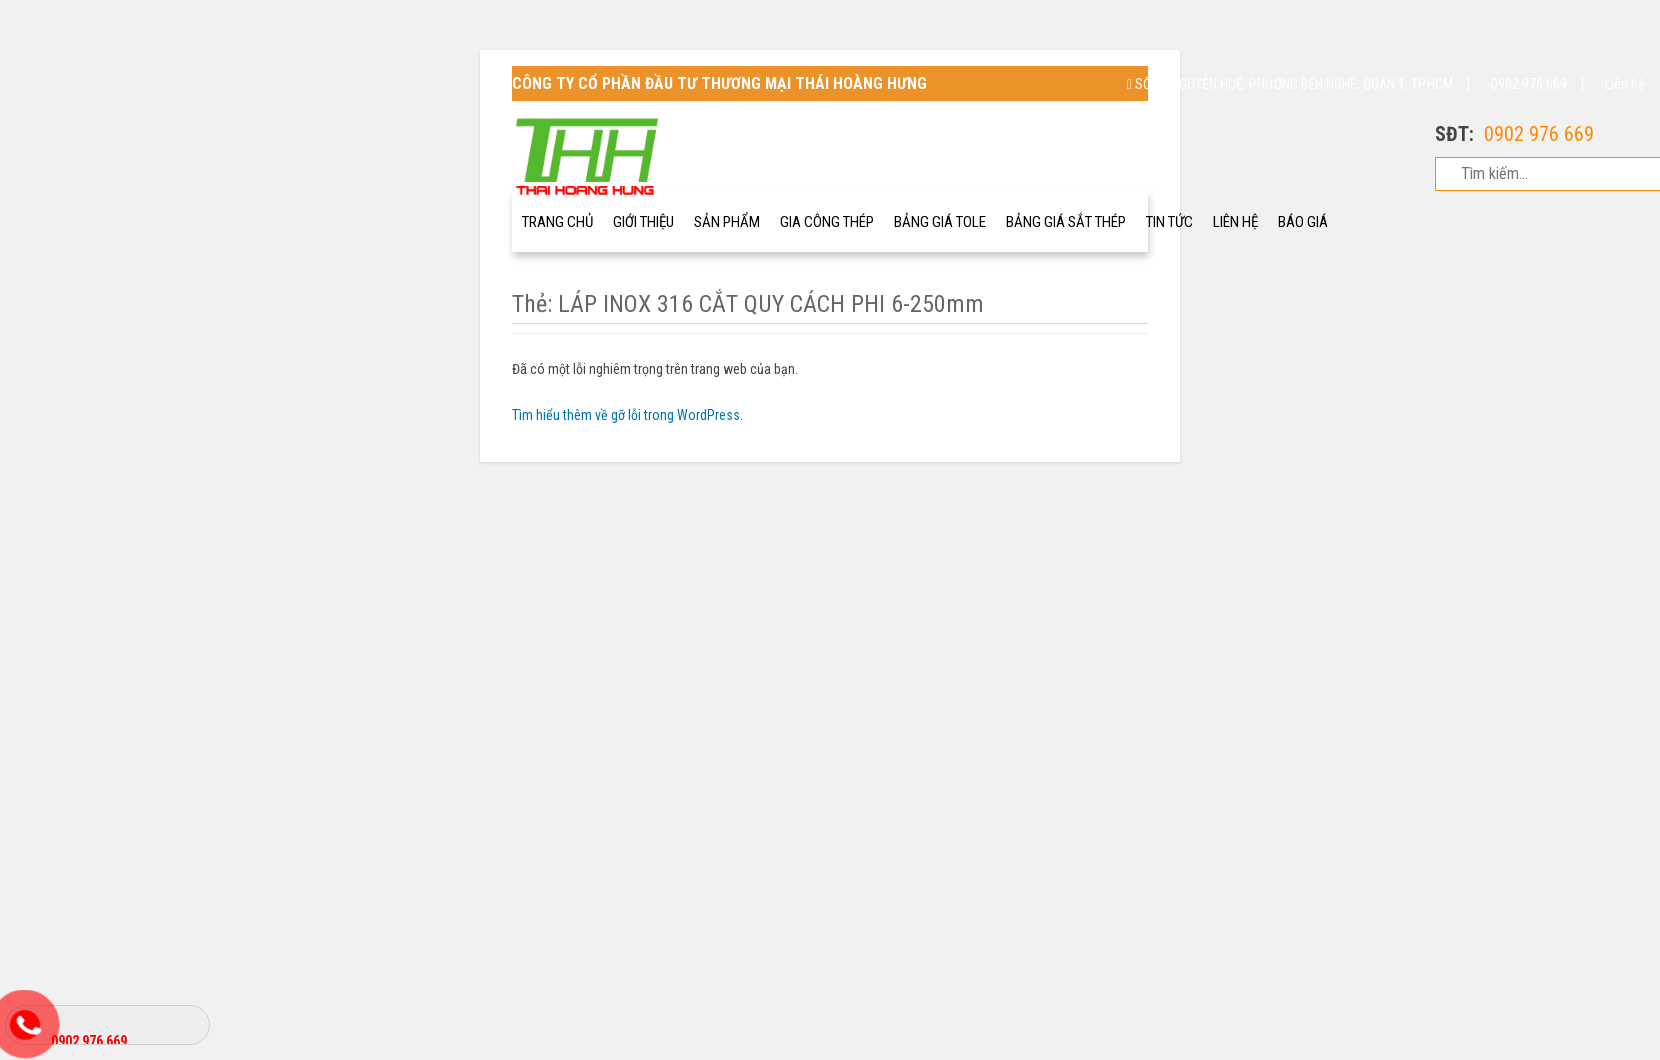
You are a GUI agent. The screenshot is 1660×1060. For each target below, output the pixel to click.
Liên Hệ (1235, 222)
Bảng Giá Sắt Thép (1066, 222)
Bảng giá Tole (940, 222)
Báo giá (1303, 222)
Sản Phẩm (727, 222)
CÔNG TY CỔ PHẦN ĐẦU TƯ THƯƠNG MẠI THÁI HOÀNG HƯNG (719, 83)
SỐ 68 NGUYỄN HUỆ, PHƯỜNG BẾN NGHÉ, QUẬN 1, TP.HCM (1290, 84)
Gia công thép (827, 222)
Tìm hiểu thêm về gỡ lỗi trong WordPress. (627, 415)
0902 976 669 (1525, 84)
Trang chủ (557, 222)
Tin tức (1169, 222)
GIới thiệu (643, 222)
